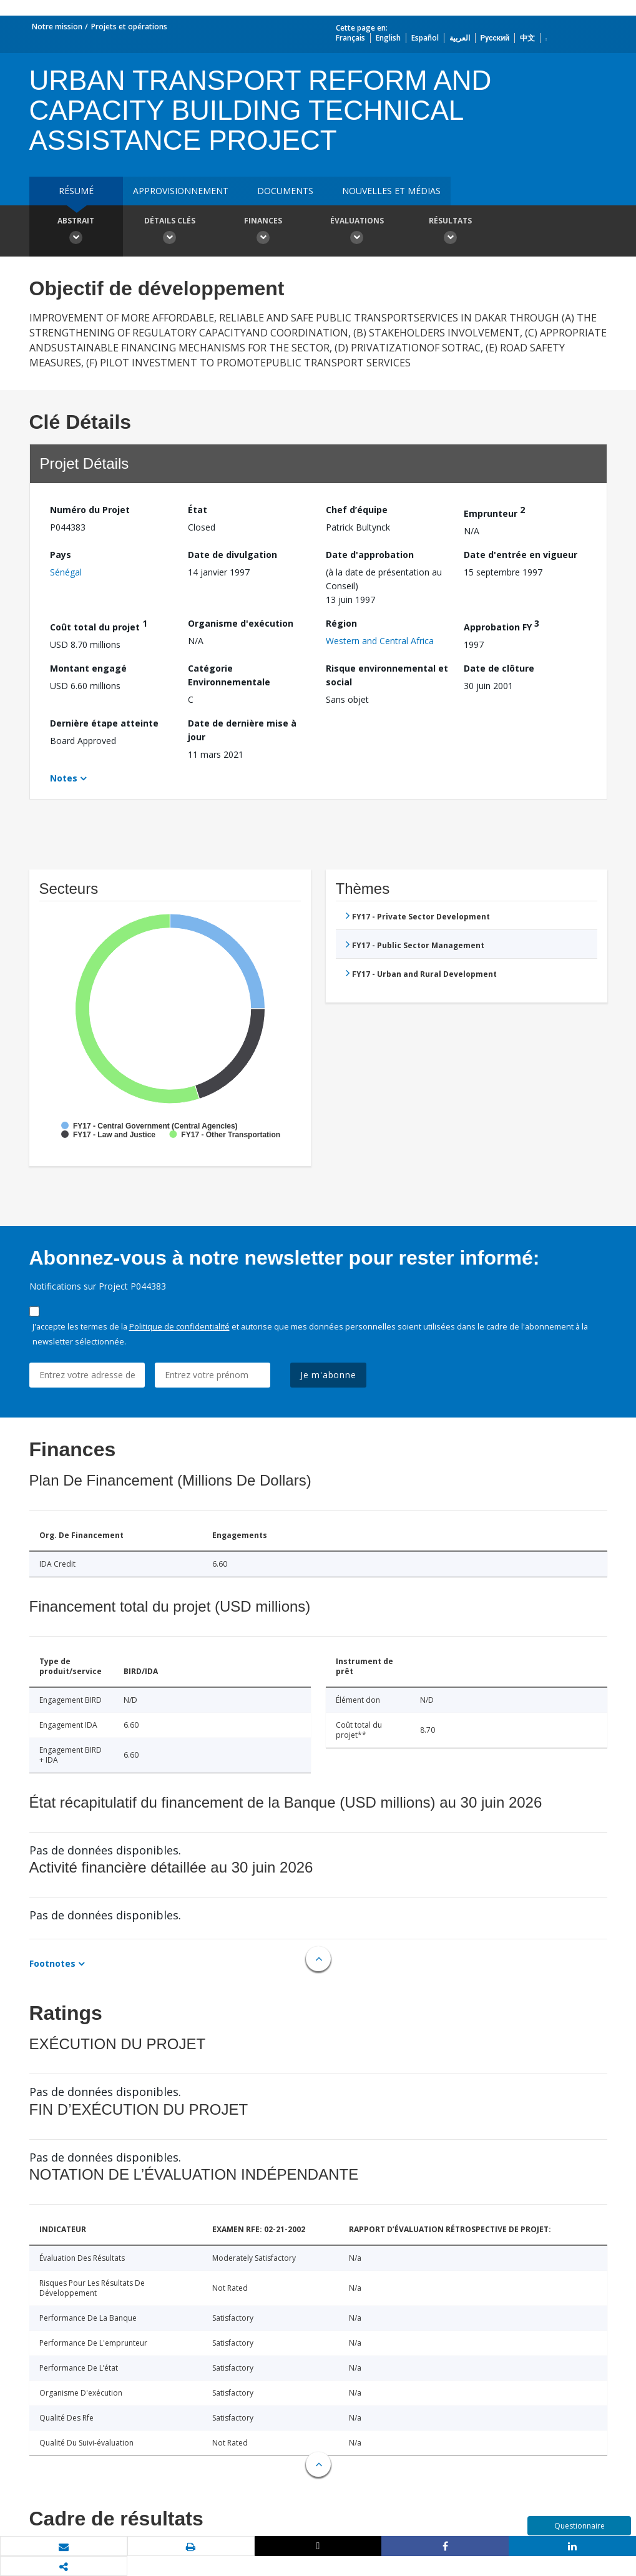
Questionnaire (579, 2525)
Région (341, 623)
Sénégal (66, 572)
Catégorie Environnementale (229, 675)
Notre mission (57, 26)
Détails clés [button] (170, 232)
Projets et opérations (129, 26)
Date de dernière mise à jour (242, 730)
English (388, 37)
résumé (76, 191)
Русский (495, 37)
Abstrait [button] (76, 232)
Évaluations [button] (357, 232)
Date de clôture (499, 668)
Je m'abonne (328, 1375)
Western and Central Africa (380, 641)
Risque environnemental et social (387, 675)
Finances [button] (263, 232)
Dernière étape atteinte (104, 723)
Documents (285, 191)
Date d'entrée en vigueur (520, 555)
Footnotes (52, 1963)
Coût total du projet (98, 625)
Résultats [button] (450, 232)
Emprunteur (494, 511)
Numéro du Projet (90, 510)
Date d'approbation (370, 555)
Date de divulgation (232, 555)
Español (425, 37)
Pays (60, 555)
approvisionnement (180, 191)
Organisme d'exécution (240, 623)
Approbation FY (501, 625)
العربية (459, 37)
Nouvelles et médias (391, 191)
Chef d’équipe (357, 510)
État (197, 510)
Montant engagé (88, 668)
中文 (527, 37)
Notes (63, 778)
